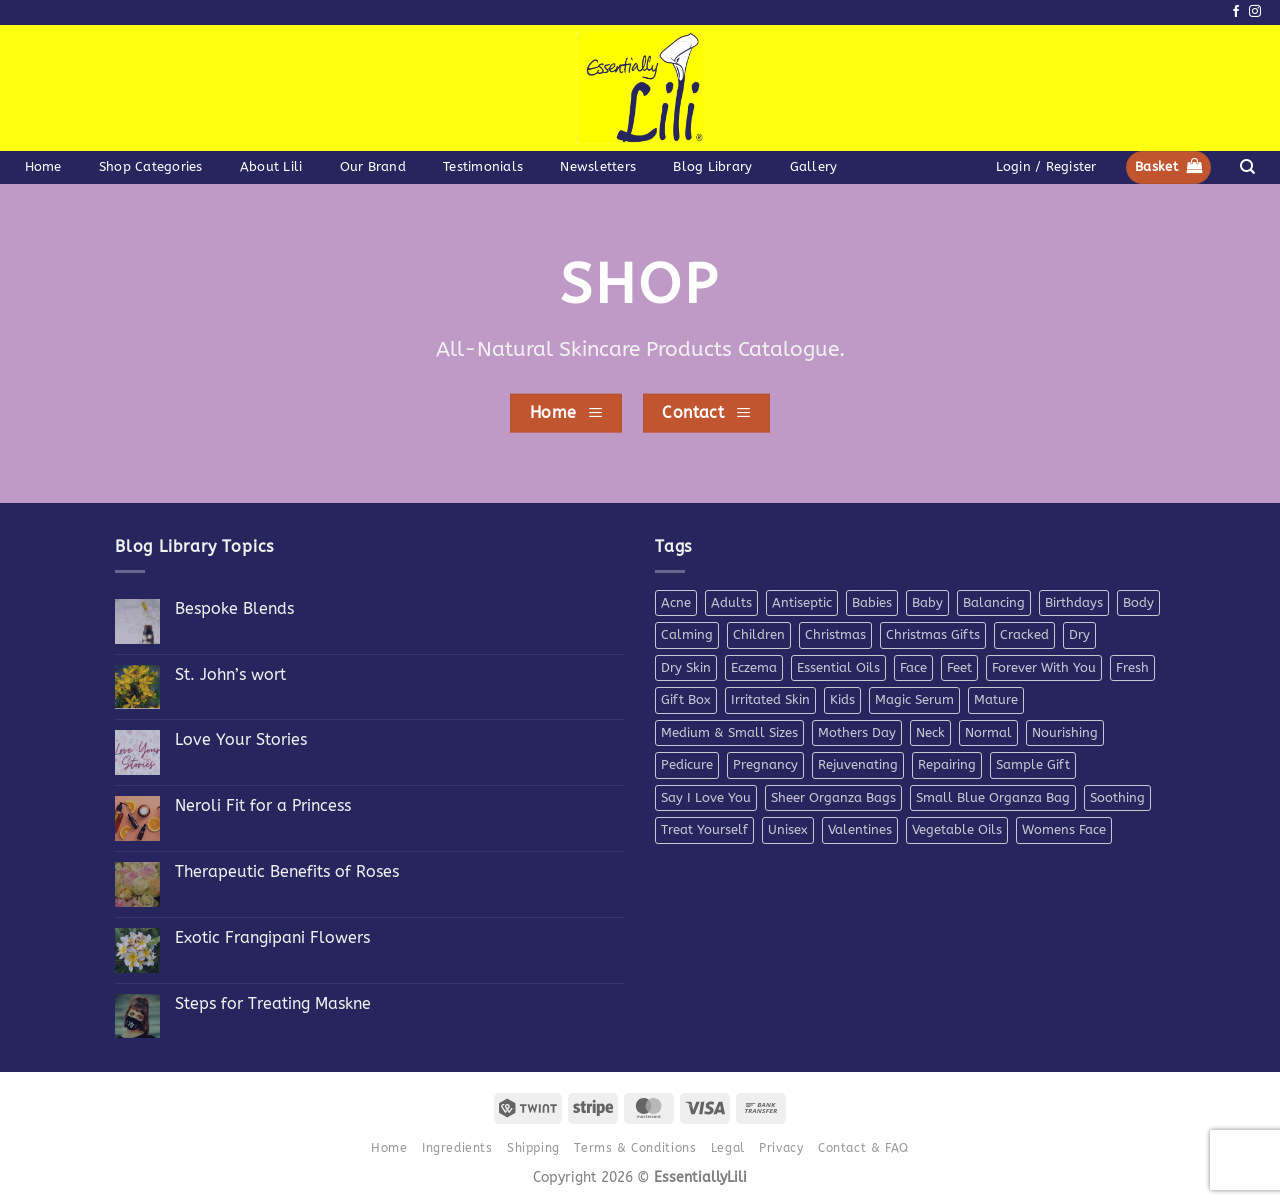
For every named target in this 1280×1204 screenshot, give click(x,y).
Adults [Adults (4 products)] (731, 602)
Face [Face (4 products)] (913, 667)
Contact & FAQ (863, 1148)
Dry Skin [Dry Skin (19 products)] (686, 667)
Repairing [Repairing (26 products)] (947, 764)
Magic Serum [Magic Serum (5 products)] (914, 699)
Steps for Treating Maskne (273, 1003)
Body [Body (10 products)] (1138, 602)
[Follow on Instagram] (1255, 12)
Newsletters (598, 166)
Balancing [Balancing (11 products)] (994, 602)
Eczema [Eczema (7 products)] (754, 667)
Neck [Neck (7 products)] (930, 732)
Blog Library (712, 166)
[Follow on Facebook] (1236, 12)
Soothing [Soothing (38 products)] (1117, 797)
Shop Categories (151, 166)
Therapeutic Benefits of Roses (287, 871)
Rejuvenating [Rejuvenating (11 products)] (858, 764)
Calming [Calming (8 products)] (687, 634)
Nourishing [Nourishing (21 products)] (1065, 732)
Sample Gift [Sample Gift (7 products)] (1033, 764)
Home (43, 166)
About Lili (271, 166)
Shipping (533, 1148)
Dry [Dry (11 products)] (1079, 634)
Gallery (814, 166)
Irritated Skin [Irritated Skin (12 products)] (770, 699)
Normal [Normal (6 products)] (988, 732)
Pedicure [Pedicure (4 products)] (687, 764)
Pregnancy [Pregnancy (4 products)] (765, 764)
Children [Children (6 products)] (759, 634)
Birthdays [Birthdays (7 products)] (1074, 602)
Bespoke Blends (234, 608)
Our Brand (373, 166)
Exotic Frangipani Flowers (272, 937)
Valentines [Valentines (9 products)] (860, 829)
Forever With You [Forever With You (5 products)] (1044, 667)
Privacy (781, 1148)
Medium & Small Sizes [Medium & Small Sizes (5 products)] (729, 732)
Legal (728, 1148)
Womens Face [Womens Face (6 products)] (1064, 829)
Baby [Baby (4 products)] (927, 602)
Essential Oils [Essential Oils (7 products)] (838, 667)
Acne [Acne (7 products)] (676, 602)
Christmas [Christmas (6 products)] (835, 634)
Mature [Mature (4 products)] (996, 699)
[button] (1046, 167)
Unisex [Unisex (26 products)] (788, 829)
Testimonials (483, 166)
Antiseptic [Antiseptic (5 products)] (802, 602)
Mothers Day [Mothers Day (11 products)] (857, 732)
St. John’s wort (230, 674)
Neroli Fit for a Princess (263, 805)
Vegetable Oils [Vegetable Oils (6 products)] (957, 829)
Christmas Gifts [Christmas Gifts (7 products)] (933, 634)
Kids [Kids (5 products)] (842, 699)
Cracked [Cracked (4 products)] (1024, 634)
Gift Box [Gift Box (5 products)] (686, 699)
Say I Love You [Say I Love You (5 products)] (706, 797)
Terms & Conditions (635, 1148)
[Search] (1247, 167)
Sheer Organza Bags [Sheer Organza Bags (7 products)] (833, 797)
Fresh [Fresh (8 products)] (1132, 667)
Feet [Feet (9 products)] (959, 667)
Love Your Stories (241, 739)
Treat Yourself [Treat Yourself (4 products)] (704, 829)
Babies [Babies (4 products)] (872, 602)
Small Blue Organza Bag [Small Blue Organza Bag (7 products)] (993, 797)
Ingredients (457, 1148)
